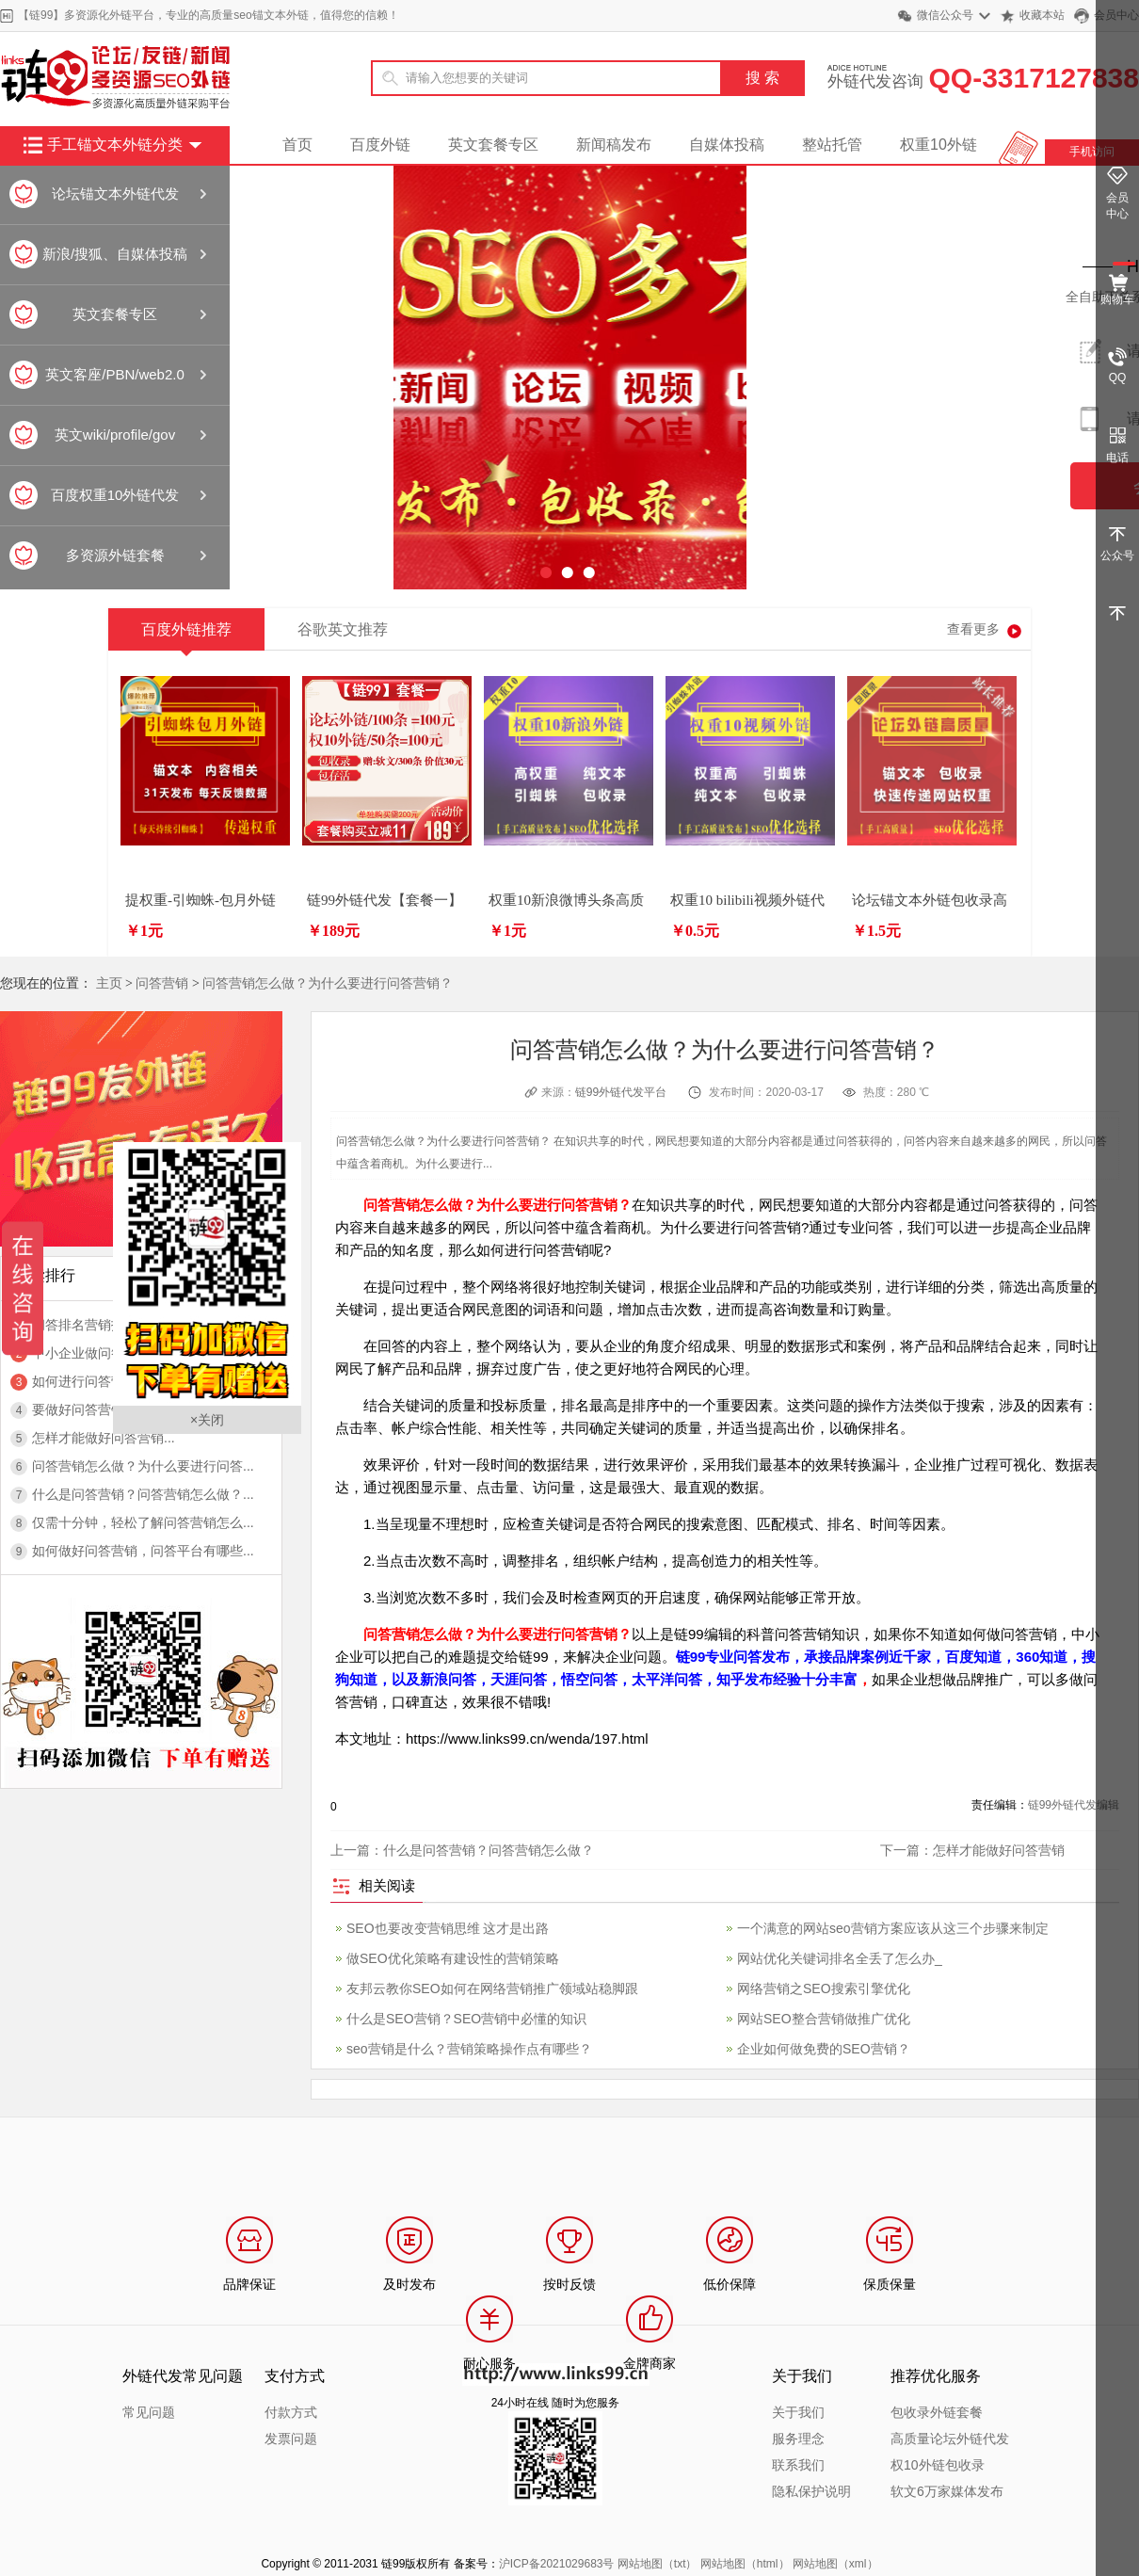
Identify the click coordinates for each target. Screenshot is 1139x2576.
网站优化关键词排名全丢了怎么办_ (839, 1958)
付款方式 (291, 2412)
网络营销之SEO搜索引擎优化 (823, 1988)
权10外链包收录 (937, 2464)
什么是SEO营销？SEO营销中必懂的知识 (466, 2018)
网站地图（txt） (658, 2563)
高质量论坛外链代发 (949, 2438)
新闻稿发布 (613, 145)
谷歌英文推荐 (342, 629)
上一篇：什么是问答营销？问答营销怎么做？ (462, 1850)
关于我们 (798, 2412)
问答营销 (162, 983)
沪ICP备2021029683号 (557, 2563)
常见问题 (148, 2412)
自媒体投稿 (726, 145)
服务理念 (798, 2438)
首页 (297, 145)
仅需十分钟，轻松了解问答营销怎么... (143, 1522)
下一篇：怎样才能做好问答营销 (972, 1850)
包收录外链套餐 (936, 2412)
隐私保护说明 (811, 2491)
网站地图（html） (745, 2563)
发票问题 (291, 2438)
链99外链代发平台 (620, 1092)
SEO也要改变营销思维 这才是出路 (447, 1928)
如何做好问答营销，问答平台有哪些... (143, 1550)
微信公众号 (945, 15)
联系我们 (798, 2464)
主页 (109, 983)
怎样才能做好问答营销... (103, 1437)
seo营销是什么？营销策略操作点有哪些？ (469, 2048)
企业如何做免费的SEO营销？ (823, 2048)
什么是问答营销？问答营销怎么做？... (143, 1494)
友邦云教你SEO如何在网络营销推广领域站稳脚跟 (492, 1988)
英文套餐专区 (493, 145)
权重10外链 (938, 145)
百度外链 (380, 145)
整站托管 (832, 145)
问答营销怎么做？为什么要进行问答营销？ (327, 983)
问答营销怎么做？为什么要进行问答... (143, 1465)
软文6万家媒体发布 (946, 2491)
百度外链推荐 (186, 636)
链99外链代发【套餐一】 (384, 900)
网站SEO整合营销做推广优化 (823, 2018)
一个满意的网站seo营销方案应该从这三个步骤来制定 (893, 1928)
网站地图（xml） (835, 2563)
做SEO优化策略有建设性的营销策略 (452, 1958)
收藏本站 (1042, 15)
